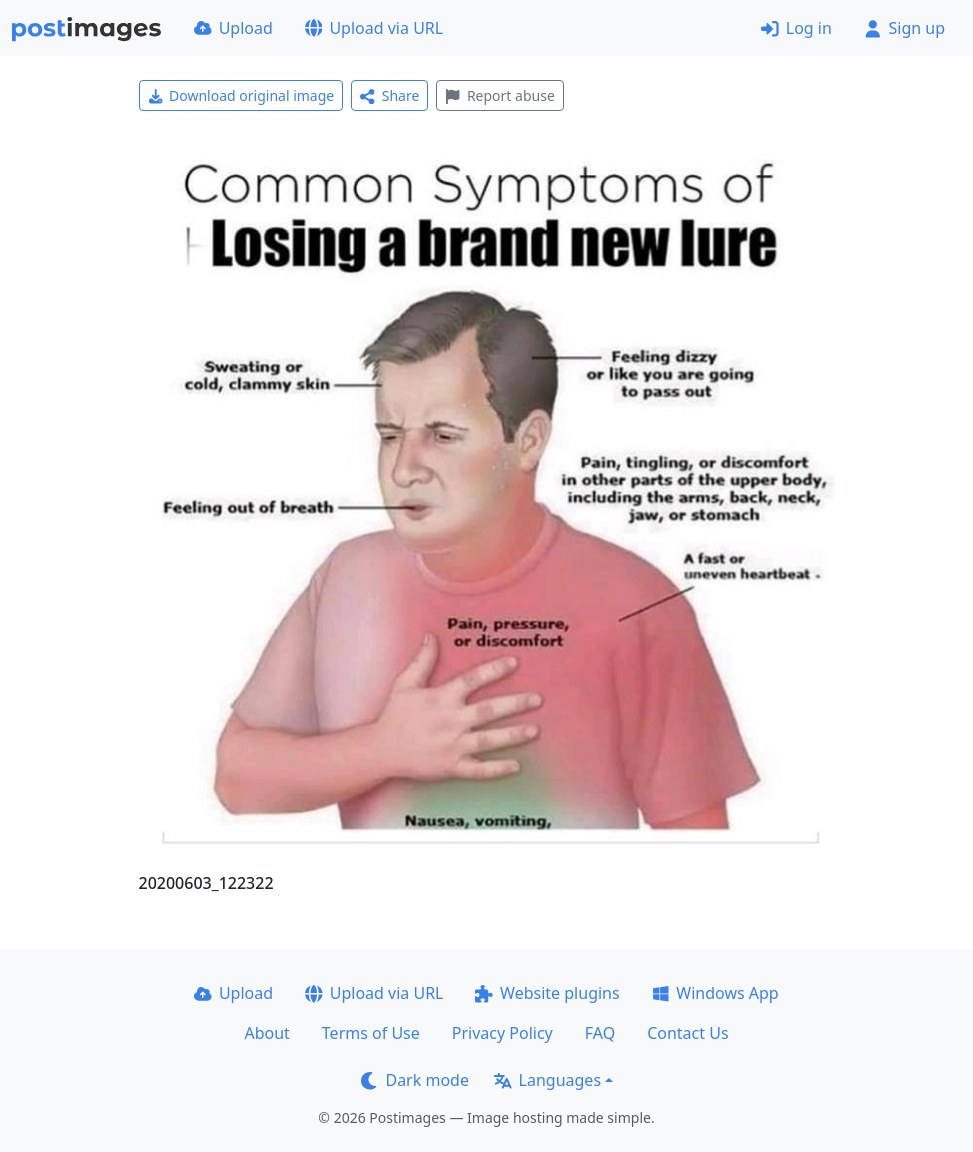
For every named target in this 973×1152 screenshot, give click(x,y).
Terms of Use (371, 1033)
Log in (796, 28)
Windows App (715, 993)
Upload (233, 28)
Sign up (904, 28)
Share (389, 95)
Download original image (241, 95)
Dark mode (415, 1080)
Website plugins (547, 993)
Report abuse (499, 95)
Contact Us (687, 1033)
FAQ (600, 1033)
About (266, 1033)
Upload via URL (374, 28)
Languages (547, 1080)
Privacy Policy (502, 1033)
